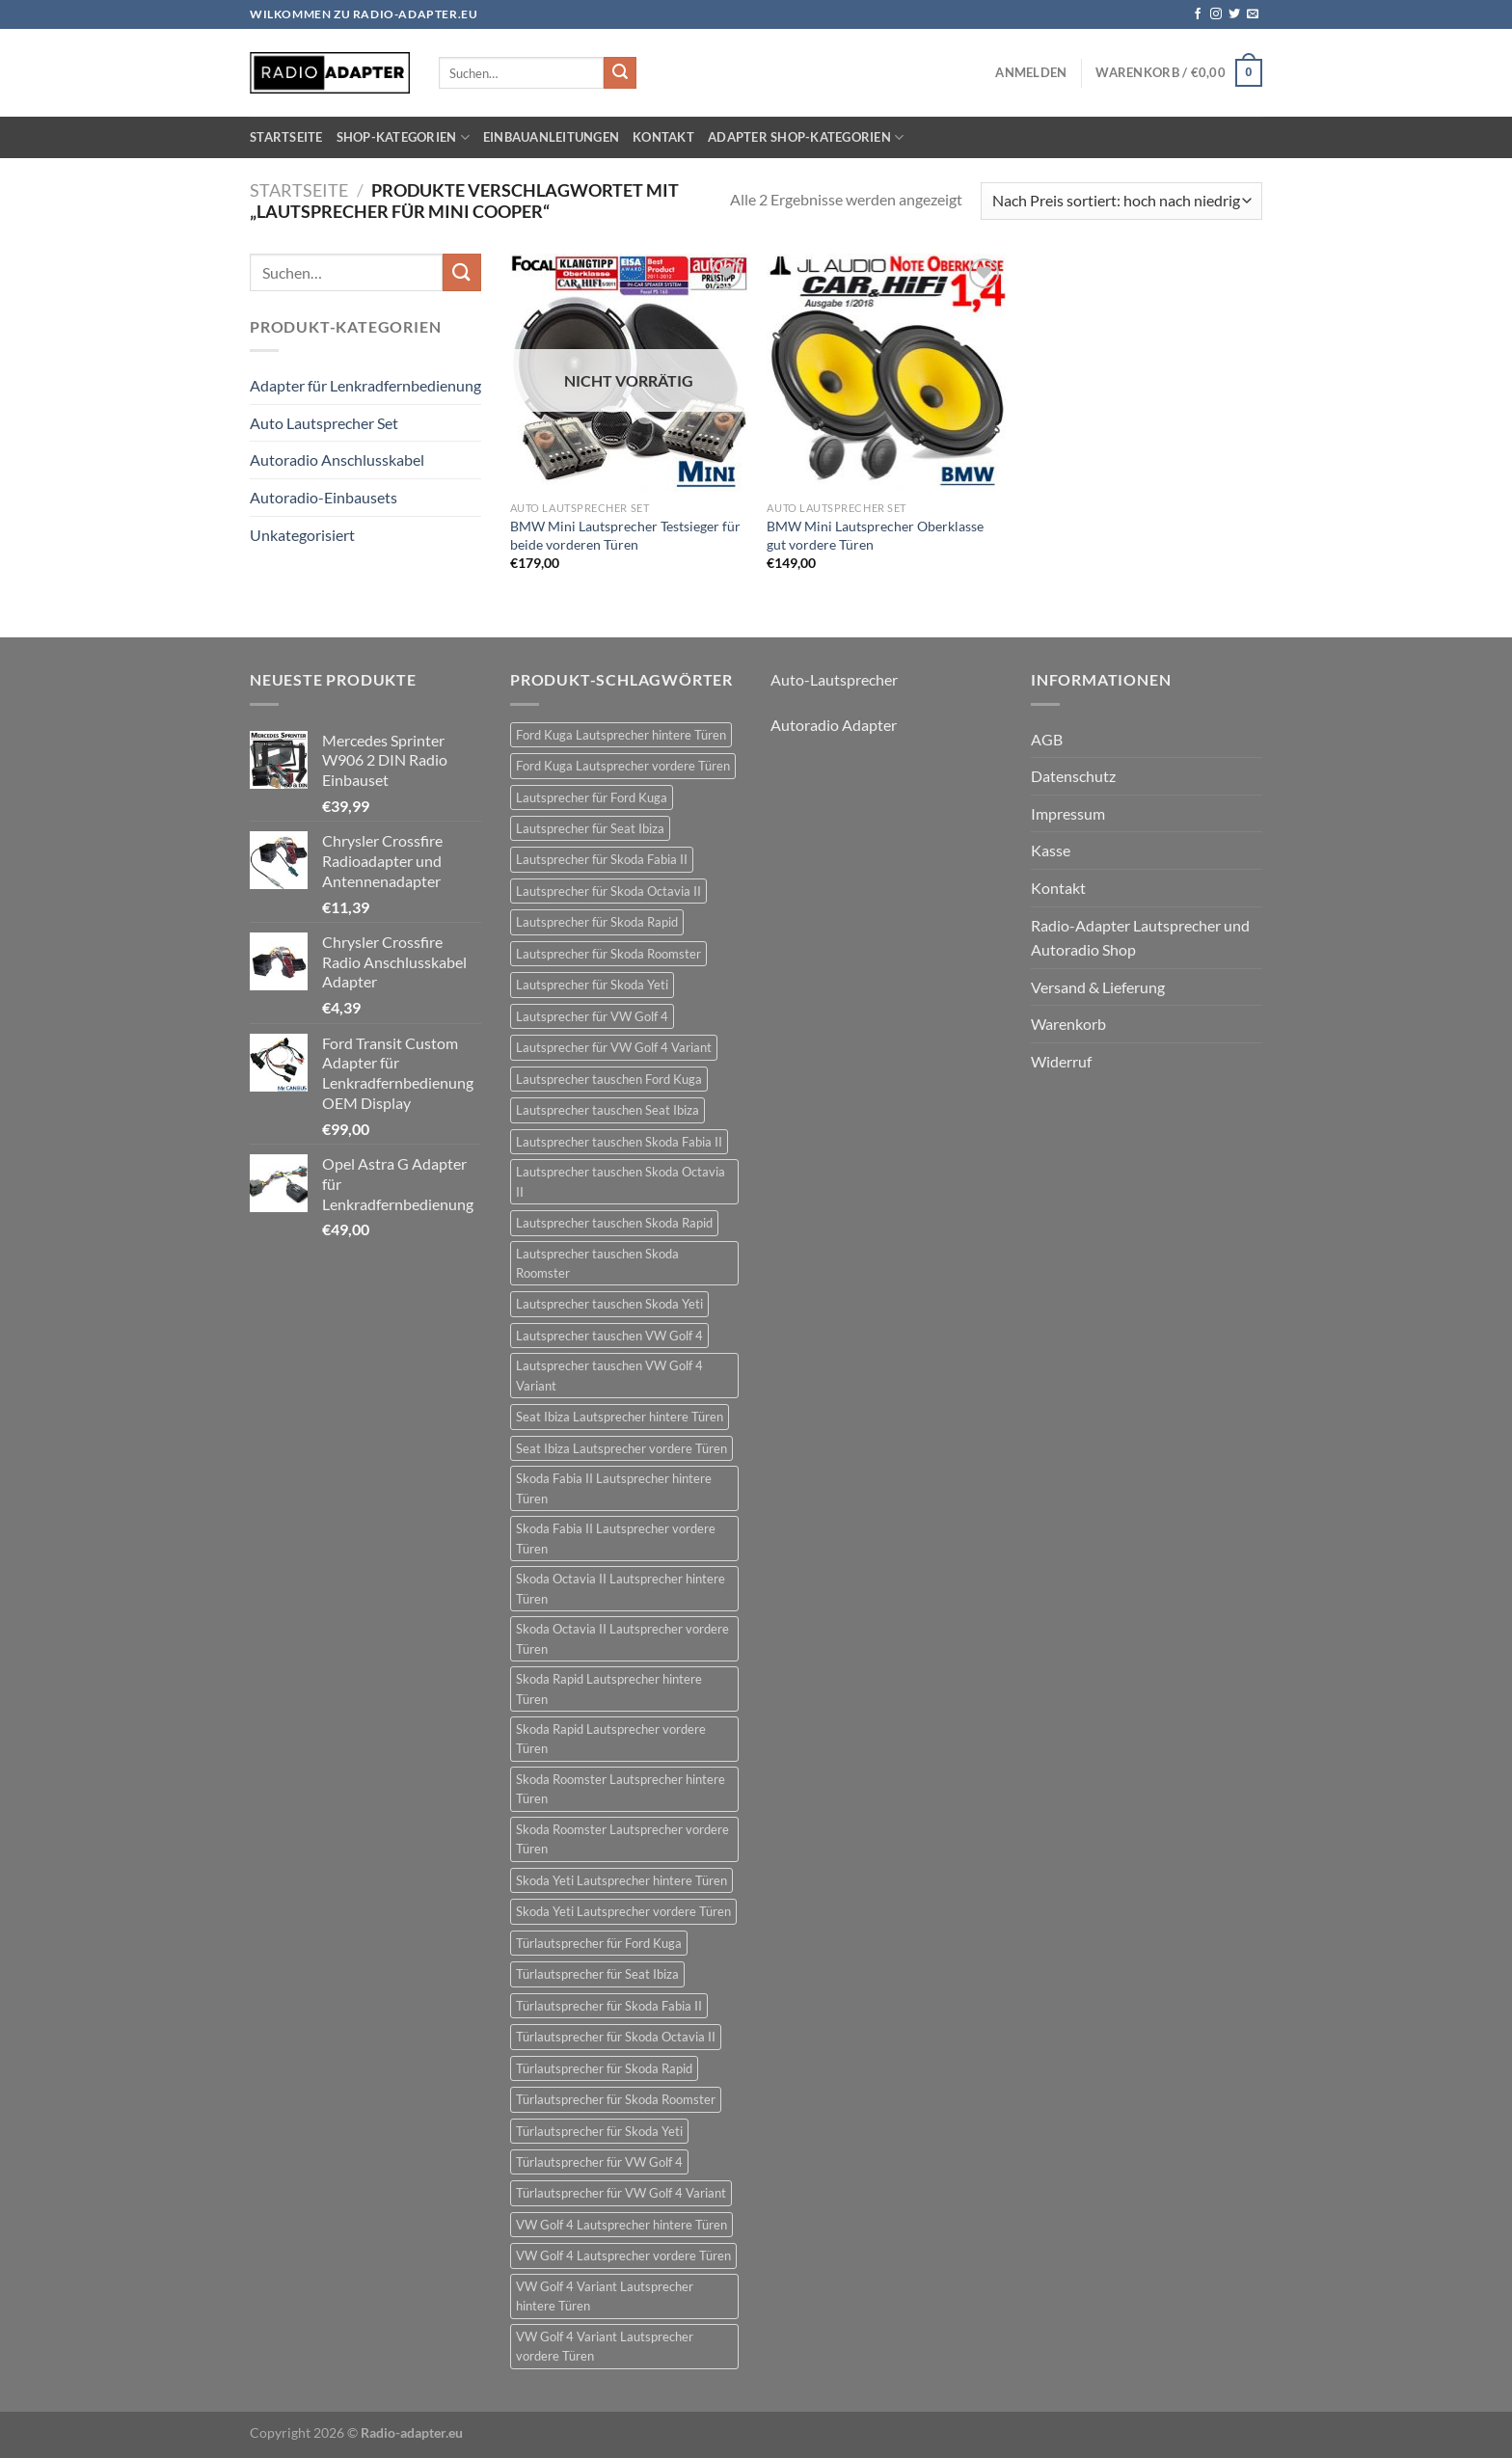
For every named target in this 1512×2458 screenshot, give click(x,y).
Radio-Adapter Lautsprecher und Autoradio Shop (1140, 937)
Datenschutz (1073, 776)
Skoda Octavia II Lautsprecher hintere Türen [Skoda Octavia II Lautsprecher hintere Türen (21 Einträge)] (620, 1588)
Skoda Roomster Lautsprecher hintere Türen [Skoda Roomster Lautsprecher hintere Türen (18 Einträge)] (620, 1788)
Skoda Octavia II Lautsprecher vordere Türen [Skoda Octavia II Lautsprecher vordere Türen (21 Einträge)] (622, 1638)
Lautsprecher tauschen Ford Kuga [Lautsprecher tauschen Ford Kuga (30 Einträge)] (609, 1079)
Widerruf (1061, 1061)
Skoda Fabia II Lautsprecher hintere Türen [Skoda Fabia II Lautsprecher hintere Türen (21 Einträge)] (614, 1488)
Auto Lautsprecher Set (324, 423)
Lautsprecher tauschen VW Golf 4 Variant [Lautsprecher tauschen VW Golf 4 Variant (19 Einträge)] (609, 1375)
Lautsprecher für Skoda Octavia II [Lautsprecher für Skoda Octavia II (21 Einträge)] (608, 891)
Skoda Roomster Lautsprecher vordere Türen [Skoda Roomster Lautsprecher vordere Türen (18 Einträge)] (622, 1839)
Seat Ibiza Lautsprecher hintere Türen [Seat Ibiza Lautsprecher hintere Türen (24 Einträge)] (619, 1416)
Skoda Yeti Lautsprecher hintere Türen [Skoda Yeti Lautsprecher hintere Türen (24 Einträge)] (621, 1880)
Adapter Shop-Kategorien (806, 137)
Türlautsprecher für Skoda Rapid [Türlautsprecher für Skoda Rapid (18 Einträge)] (604, 2068)
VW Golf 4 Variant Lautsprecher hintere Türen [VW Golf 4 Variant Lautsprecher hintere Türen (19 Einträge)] (604, 2296)
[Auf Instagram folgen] (1216, 14)
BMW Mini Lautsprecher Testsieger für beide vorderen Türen (625, 535)
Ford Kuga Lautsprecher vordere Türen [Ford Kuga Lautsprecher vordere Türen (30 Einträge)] (623, 765)
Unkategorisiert (302, 535)
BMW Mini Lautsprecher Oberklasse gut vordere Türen (875, 535)
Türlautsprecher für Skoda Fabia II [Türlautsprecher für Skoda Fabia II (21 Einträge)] (609, 2005)
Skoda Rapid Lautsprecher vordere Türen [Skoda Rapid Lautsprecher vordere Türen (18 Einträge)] (611, 1738)
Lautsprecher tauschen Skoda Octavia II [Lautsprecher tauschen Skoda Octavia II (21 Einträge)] (620, 1181)
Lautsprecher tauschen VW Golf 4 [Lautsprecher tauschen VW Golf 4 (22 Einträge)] (609, 1335)
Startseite (286, 137)
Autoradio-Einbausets (323, 497)
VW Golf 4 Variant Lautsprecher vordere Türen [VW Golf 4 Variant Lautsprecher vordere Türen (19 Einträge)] (604, 2346)
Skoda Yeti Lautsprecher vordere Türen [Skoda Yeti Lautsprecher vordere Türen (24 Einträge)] (623, 1911)
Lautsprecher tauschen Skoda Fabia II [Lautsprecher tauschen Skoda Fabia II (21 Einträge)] (619, 1141)
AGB (1047, 739)
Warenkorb (1068, 1023)
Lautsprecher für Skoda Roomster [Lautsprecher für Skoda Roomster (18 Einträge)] (608, 953)
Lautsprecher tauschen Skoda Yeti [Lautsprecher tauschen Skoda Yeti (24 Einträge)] (609, 1303)
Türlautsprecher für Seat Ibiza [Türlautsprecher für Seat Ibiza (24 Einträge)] (597, 1974)
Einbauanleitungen (551, 137)
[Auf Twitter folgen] (1234, 14)
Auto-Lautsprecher (834, 679)
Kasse (1050, 850)
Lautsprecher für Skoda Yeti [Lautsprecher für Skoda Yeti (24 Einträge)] (592, 984)
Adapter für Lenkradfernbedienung (365, 385)
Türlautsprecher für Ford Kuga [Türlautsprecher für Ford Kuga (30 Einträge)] (599, 1943)
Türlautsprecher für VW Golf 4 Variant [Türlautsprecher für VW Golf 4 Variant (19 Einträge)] (621, 2193)
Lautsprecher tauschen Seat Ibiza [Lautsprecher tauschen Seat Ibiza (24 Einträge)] (607, 1110)
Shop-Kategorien (403, 137)
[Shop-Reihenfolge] (1121, 201)
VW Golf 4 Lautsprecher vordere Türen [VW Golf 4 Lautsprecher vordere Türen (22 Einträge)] (623, 2255)
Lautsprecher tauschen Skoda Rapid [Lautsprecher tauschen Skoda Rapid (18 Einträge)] (614, 1222)
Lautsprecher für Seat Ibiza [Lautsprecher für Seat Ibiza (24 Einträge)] (590, 828)
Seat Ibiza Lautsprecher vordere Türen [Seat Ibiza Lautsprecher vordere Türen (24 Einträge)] (621, 1448)
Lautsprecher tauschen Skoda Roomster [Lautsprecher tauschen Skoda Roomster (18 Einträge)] (597, 1263)
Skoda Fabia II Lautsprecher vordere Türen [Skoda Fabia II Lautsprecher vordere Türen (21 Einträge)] (616, 1538)
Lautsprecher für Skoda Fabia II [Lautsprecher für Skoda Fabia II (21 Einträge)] (602, 859)
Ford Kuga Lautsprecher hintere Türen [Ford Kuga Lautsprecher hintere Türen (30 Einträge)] (621, 735)
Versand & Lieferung (1098, 987)
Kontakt (663, 137)
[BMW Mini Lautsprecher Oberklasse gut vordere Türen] (886, 373)
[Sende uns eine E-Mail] (1252, 14)
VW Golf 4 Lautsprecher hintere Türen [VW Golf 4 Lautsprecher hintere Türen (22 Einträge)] (621, 2224)
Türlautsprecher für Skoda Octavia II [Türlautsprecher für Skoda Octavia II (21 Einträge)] (616, 2036)
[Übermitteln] (620, 73)
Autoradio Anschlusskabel (337, 459)
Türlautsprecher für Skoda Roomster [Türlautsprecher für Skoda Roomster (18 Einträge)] (616, 2099)
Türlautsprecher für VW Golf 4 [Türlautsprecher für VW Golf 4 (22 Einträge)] (599, 2162)
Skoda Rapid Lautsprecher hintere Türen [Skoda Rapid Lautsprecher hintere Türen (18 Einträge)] (609, 1688)
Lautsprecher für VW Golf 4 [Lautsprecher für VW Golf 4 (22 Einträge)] (592, 1016)
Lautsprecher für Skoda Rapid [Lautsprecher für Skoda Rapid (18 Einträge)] (597, 922)
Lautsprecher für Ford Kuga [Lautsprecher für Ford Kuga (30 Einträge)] (591, 797)
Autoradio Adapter (833, 725)
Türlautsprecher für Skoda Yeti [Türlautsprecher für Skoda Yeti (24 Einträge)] (599, 2131)
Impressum (1068, 813)
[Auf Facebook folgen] (1197, 14)
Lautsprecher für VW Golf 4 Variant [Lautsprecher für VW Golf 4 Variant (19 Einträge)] (614, 1047)
